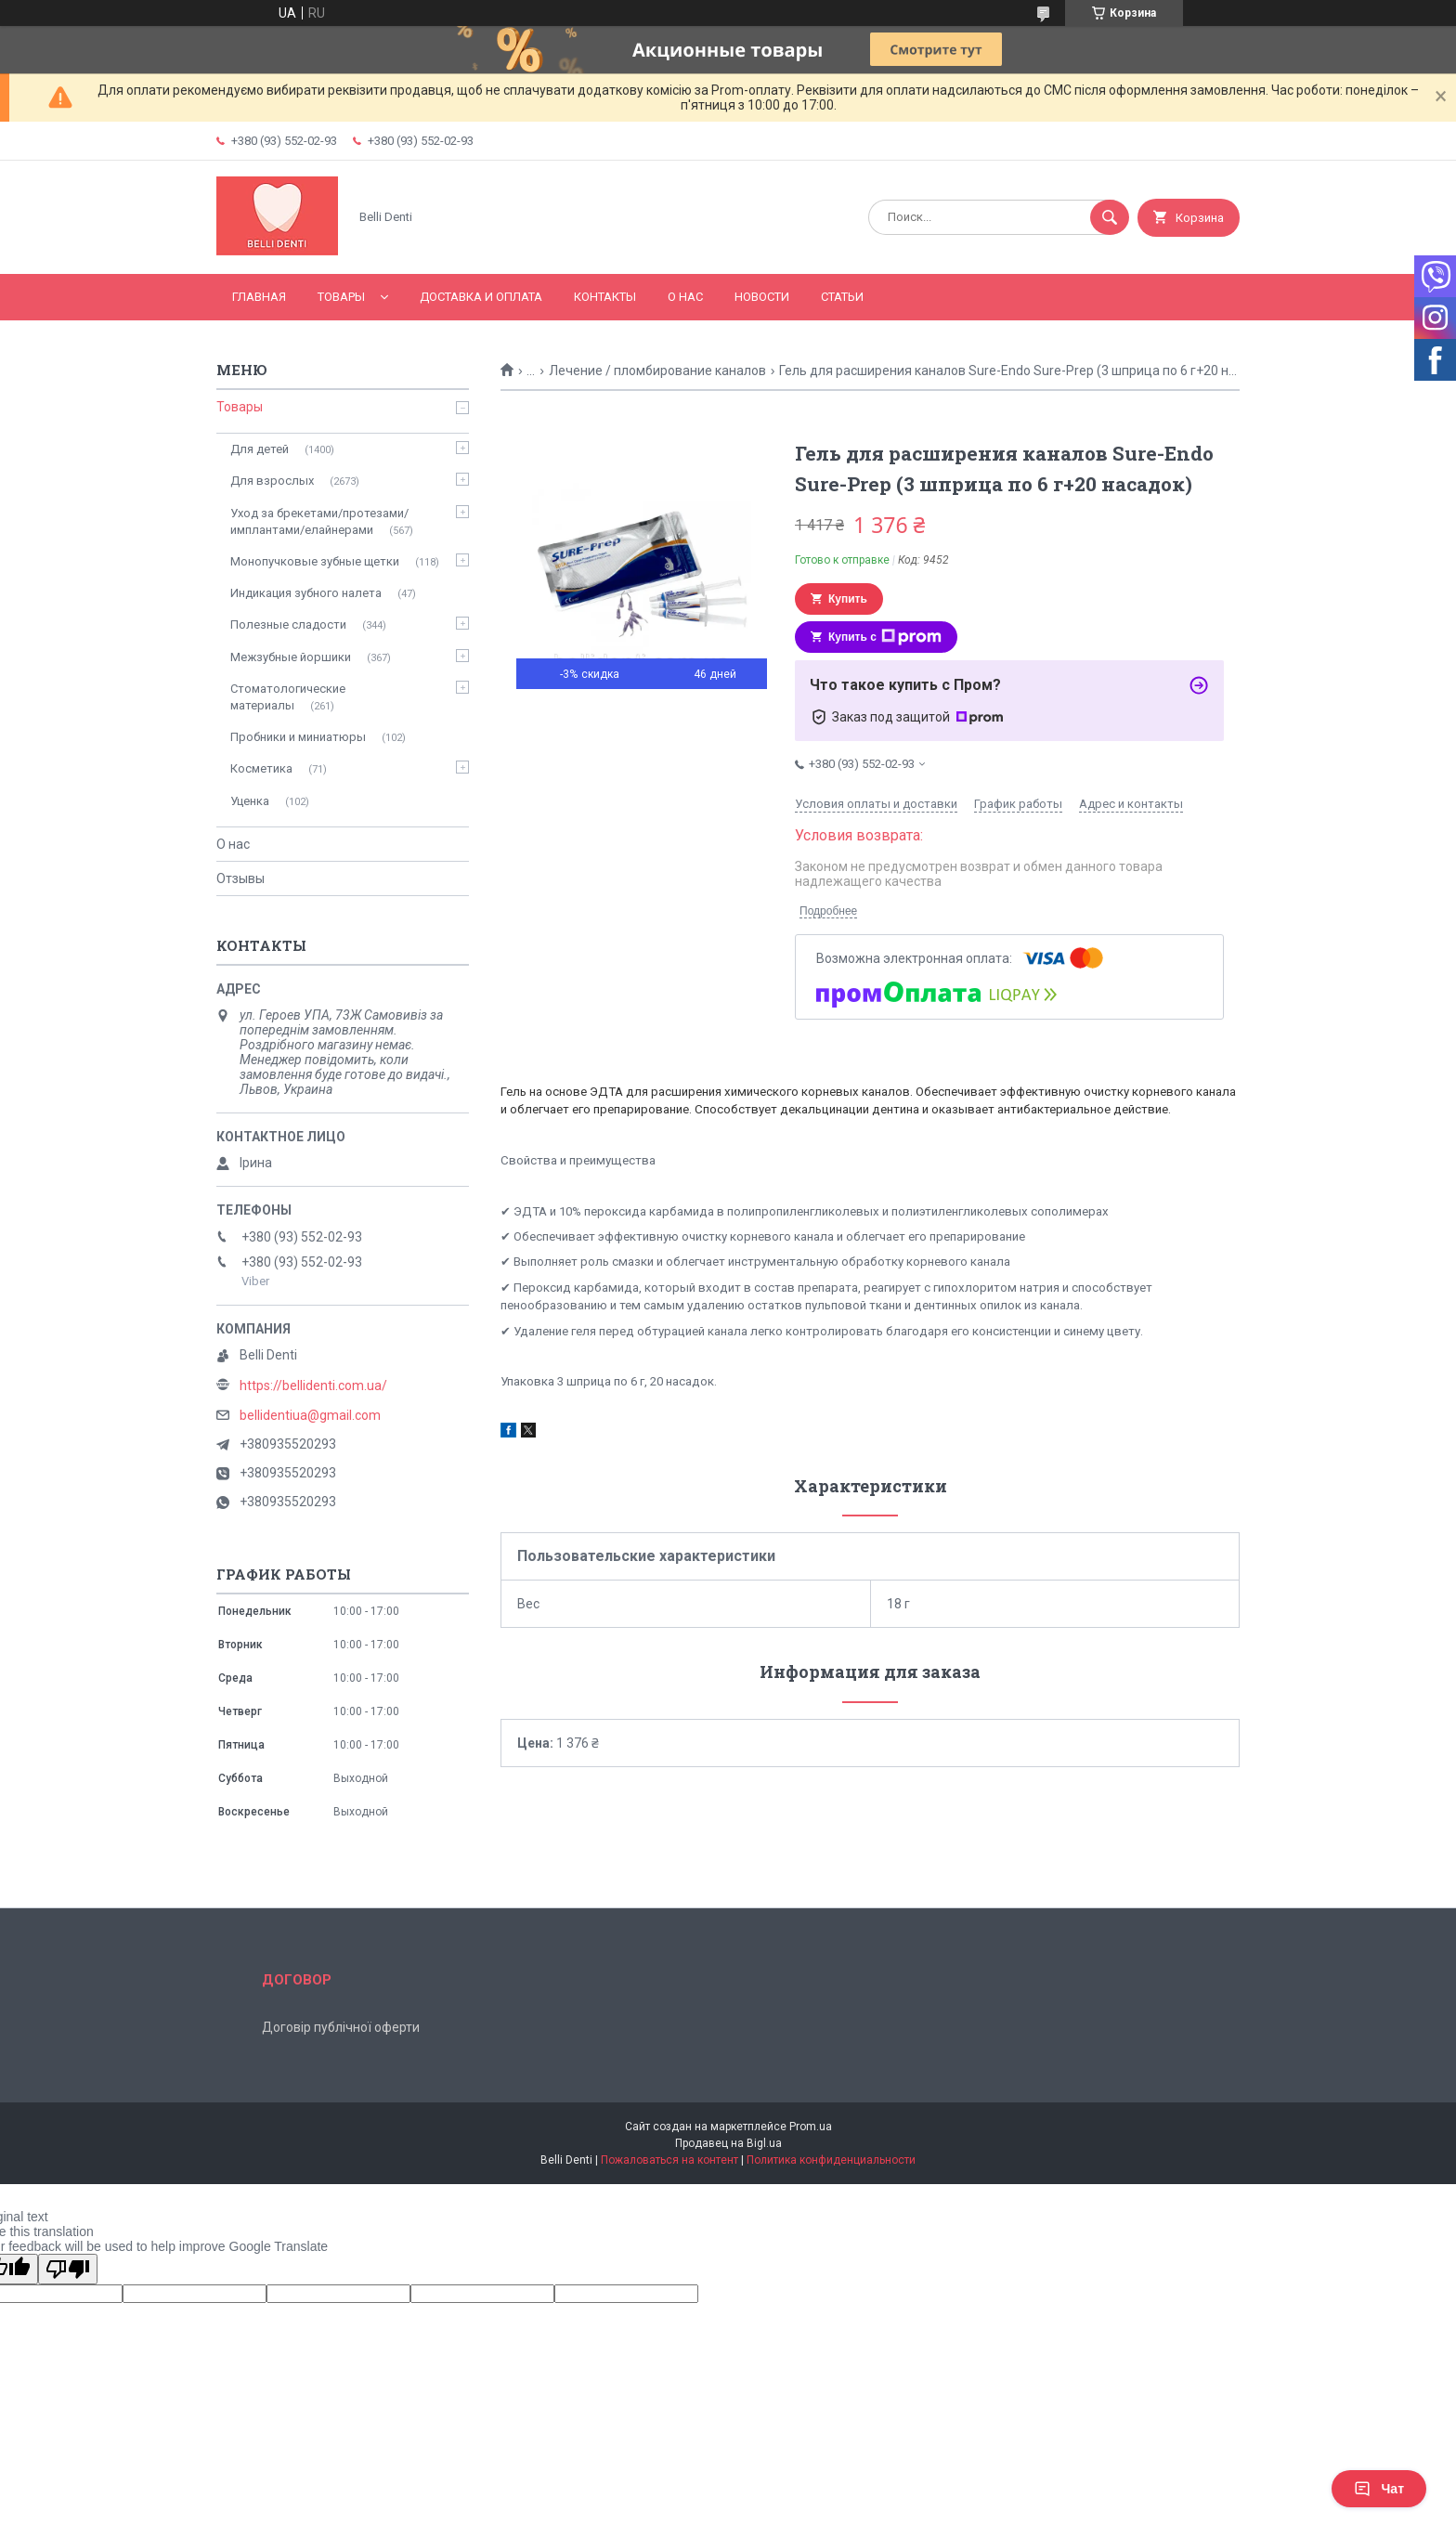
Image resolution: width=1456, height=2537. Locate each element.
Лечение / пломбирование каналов (657, 370)
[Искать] (1109, 217)
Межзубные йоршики (290, 657)
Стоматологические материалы (287, 697)
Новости (761, 297)
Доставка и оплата (481, 297)
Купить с (885, 637)
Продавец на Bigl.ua (728, 2143)
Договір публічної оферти (341, 2027)
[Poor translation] (68, 2269)
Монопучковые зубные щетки (314, 561)
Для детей (259, 449)
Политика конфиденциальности (831, 2159)
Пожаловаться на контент (669, 2159)
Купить (847, 598)
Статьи (842, 297)
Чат (1379, 2488)
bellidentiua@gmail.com (310, 1415)
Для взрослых (272, 481)
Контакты (605, 297)
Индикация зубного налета (306, 593)
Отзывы (240, 878)
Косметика (261, 768)
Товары (341, 297)
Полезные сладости (288, 624)
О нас (685, 297)
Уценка (249, 801)
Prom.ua (810, 2126)
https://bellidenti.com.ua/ (313, 1385)
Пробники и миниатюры (298, 737)
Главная (259, 297)
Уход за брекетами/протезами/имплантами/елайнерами (319, 521)
